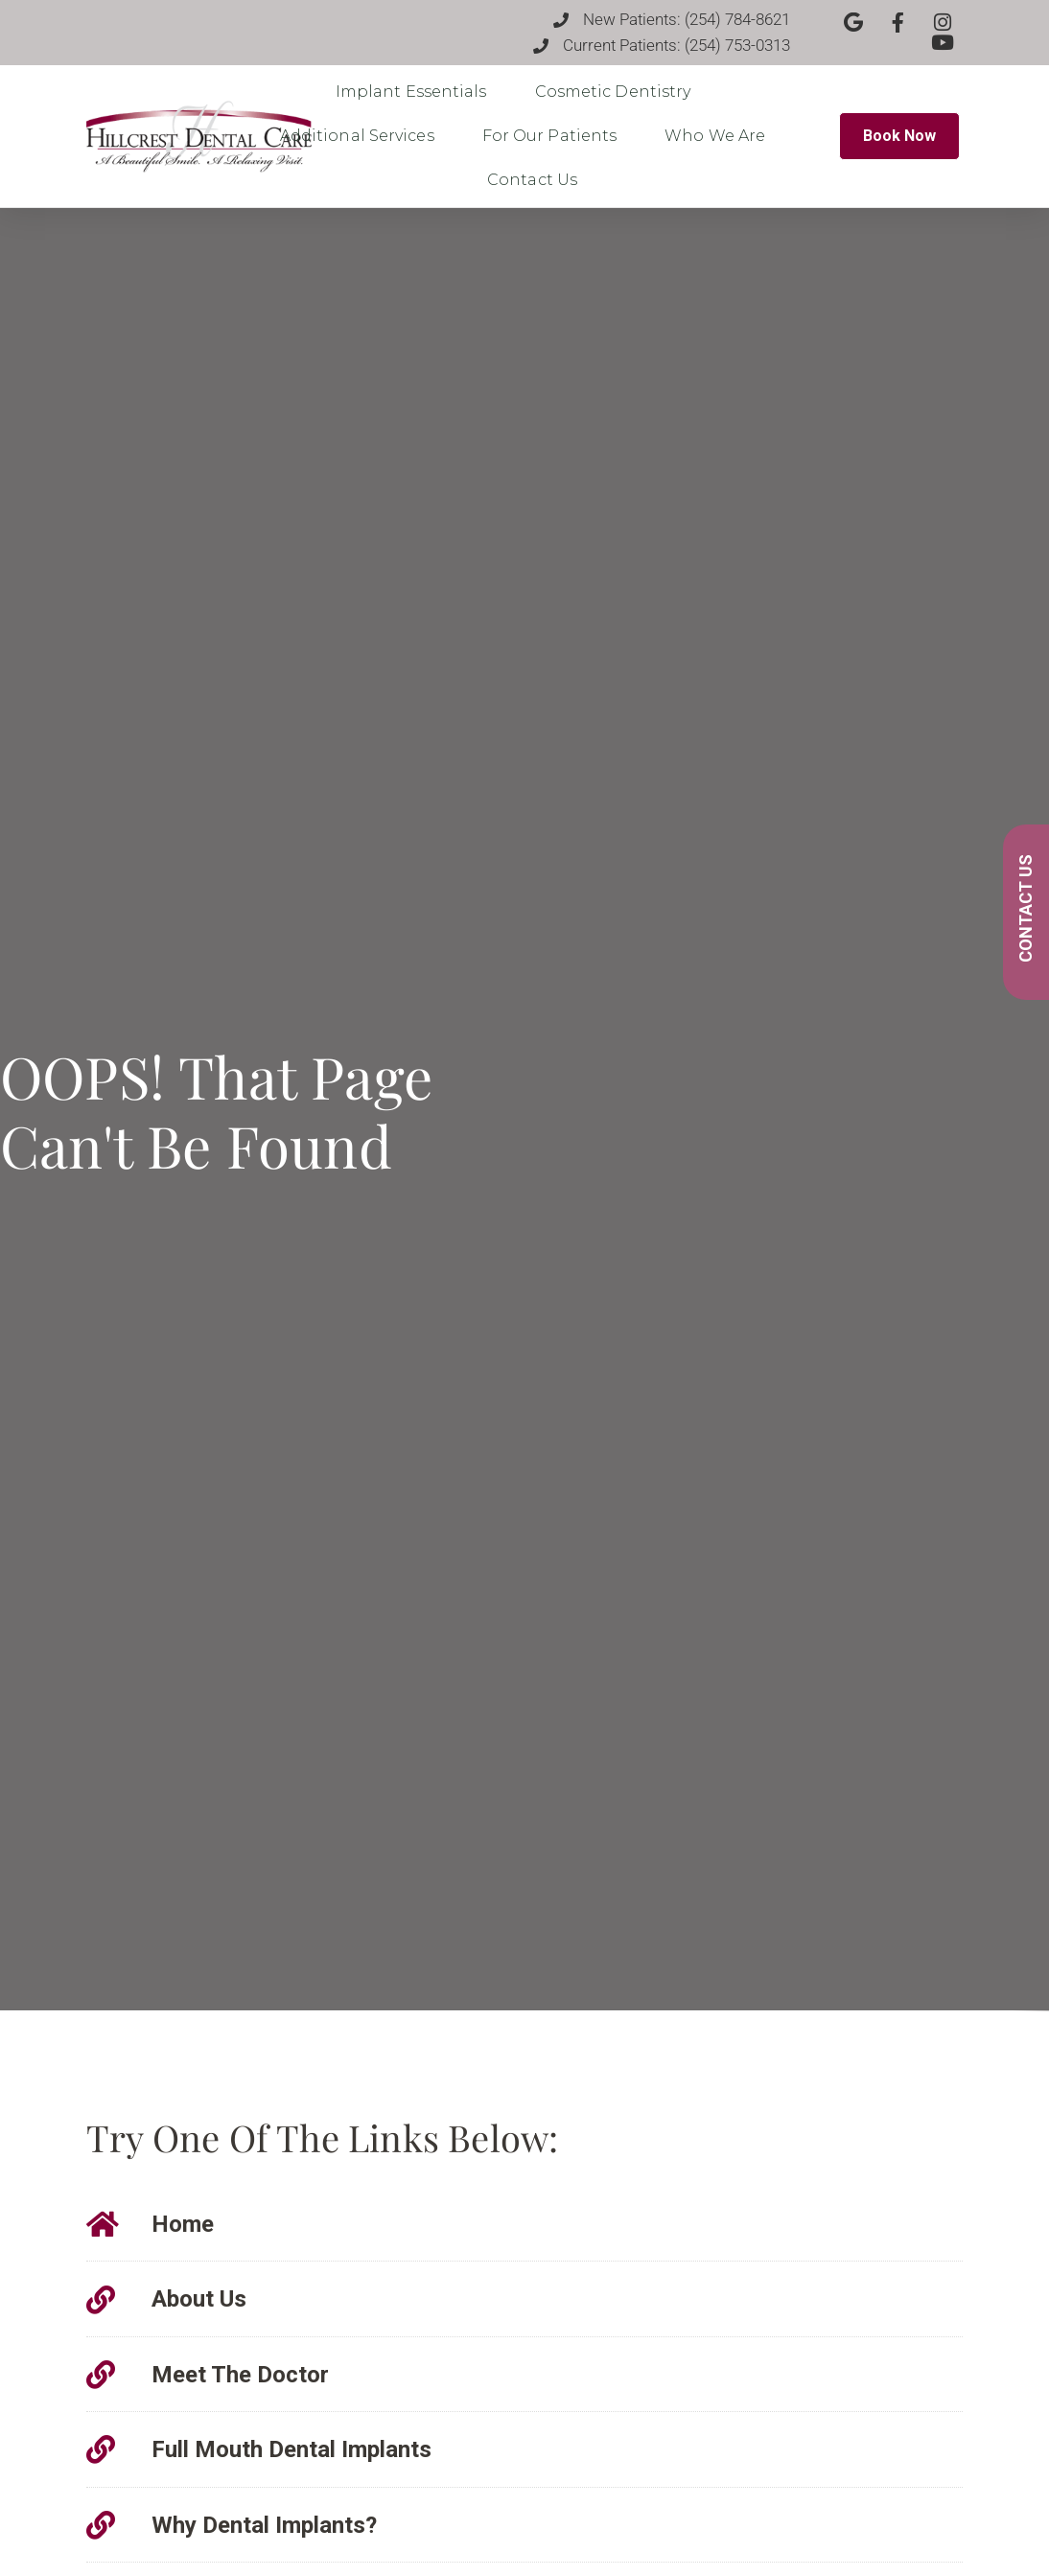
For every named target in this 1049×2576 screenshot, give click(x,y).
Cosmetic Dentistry (618, 92)
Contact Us (537, 180)
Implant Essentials (416, 92)
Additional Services (362, 136)
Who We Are (719, 136)
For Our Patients (554, 136)
